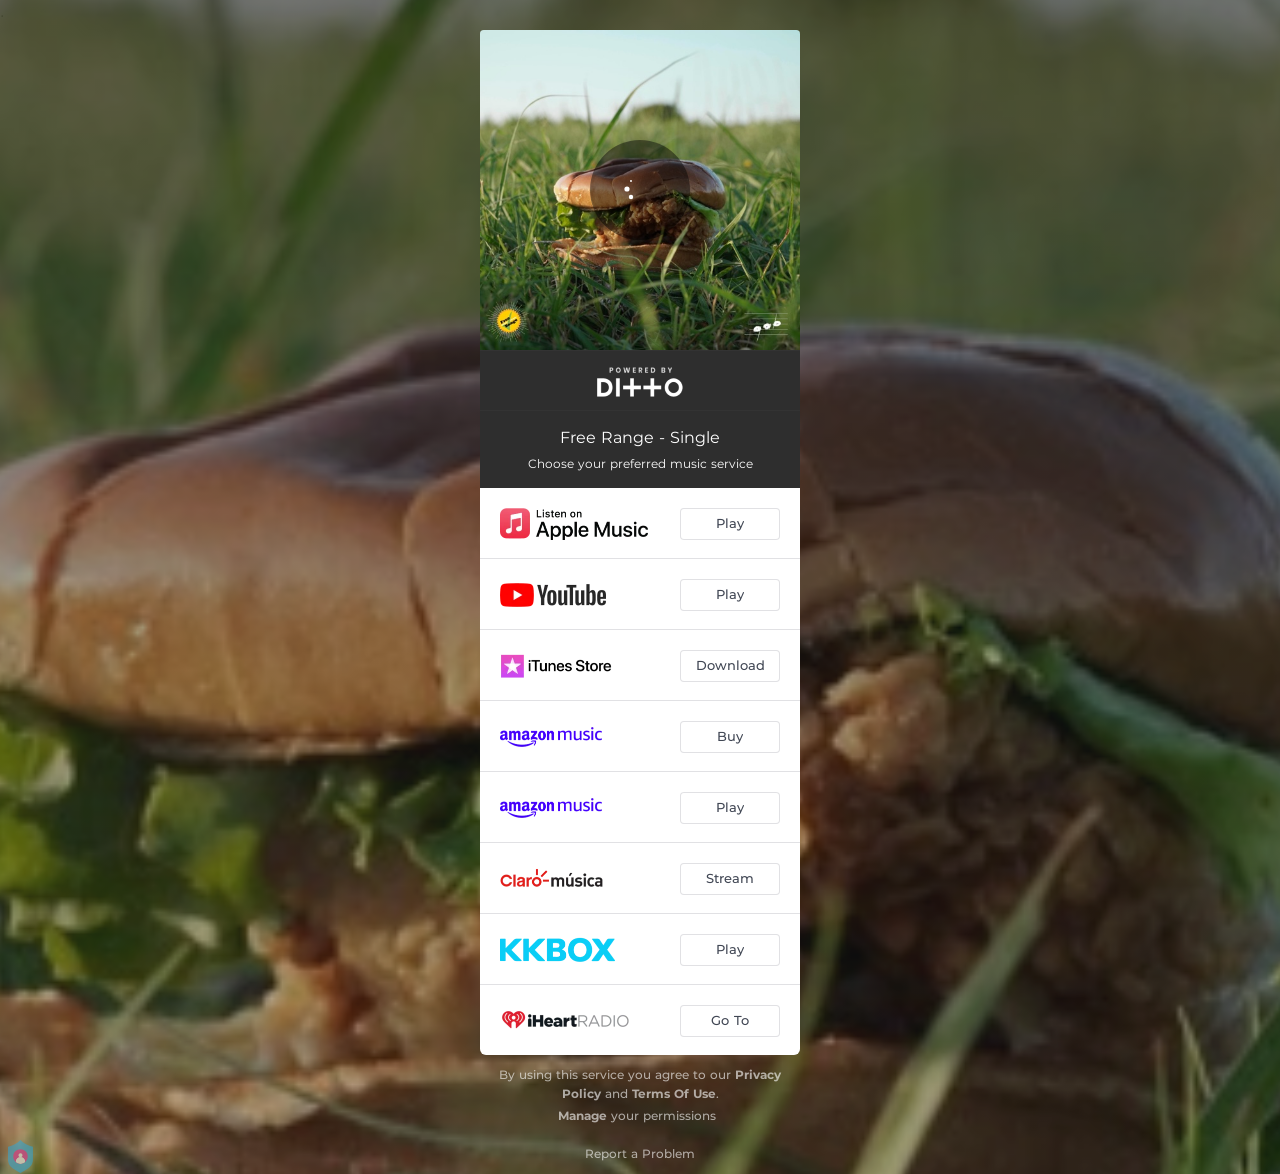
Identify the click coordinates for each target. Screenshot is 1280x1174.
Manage (582, 1115)
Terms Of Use (674, 1093)
